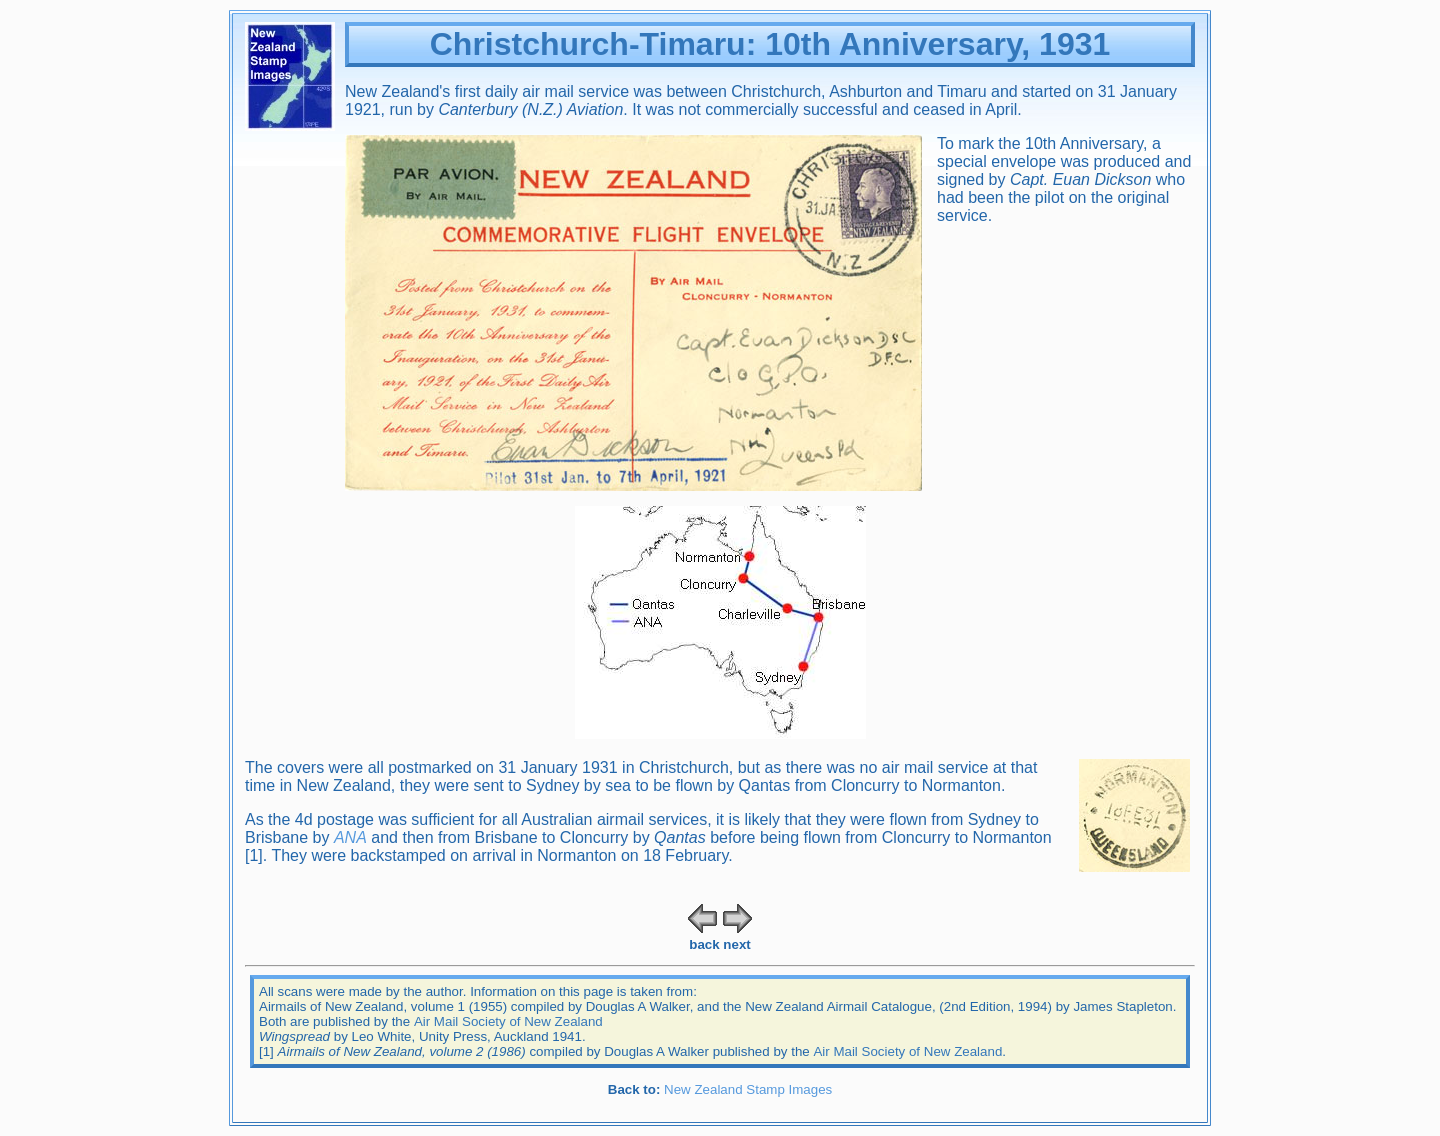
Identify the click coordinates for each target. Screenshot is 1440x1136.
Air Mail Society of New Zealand (508, 1021)
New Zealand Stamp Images (748, 1089)
